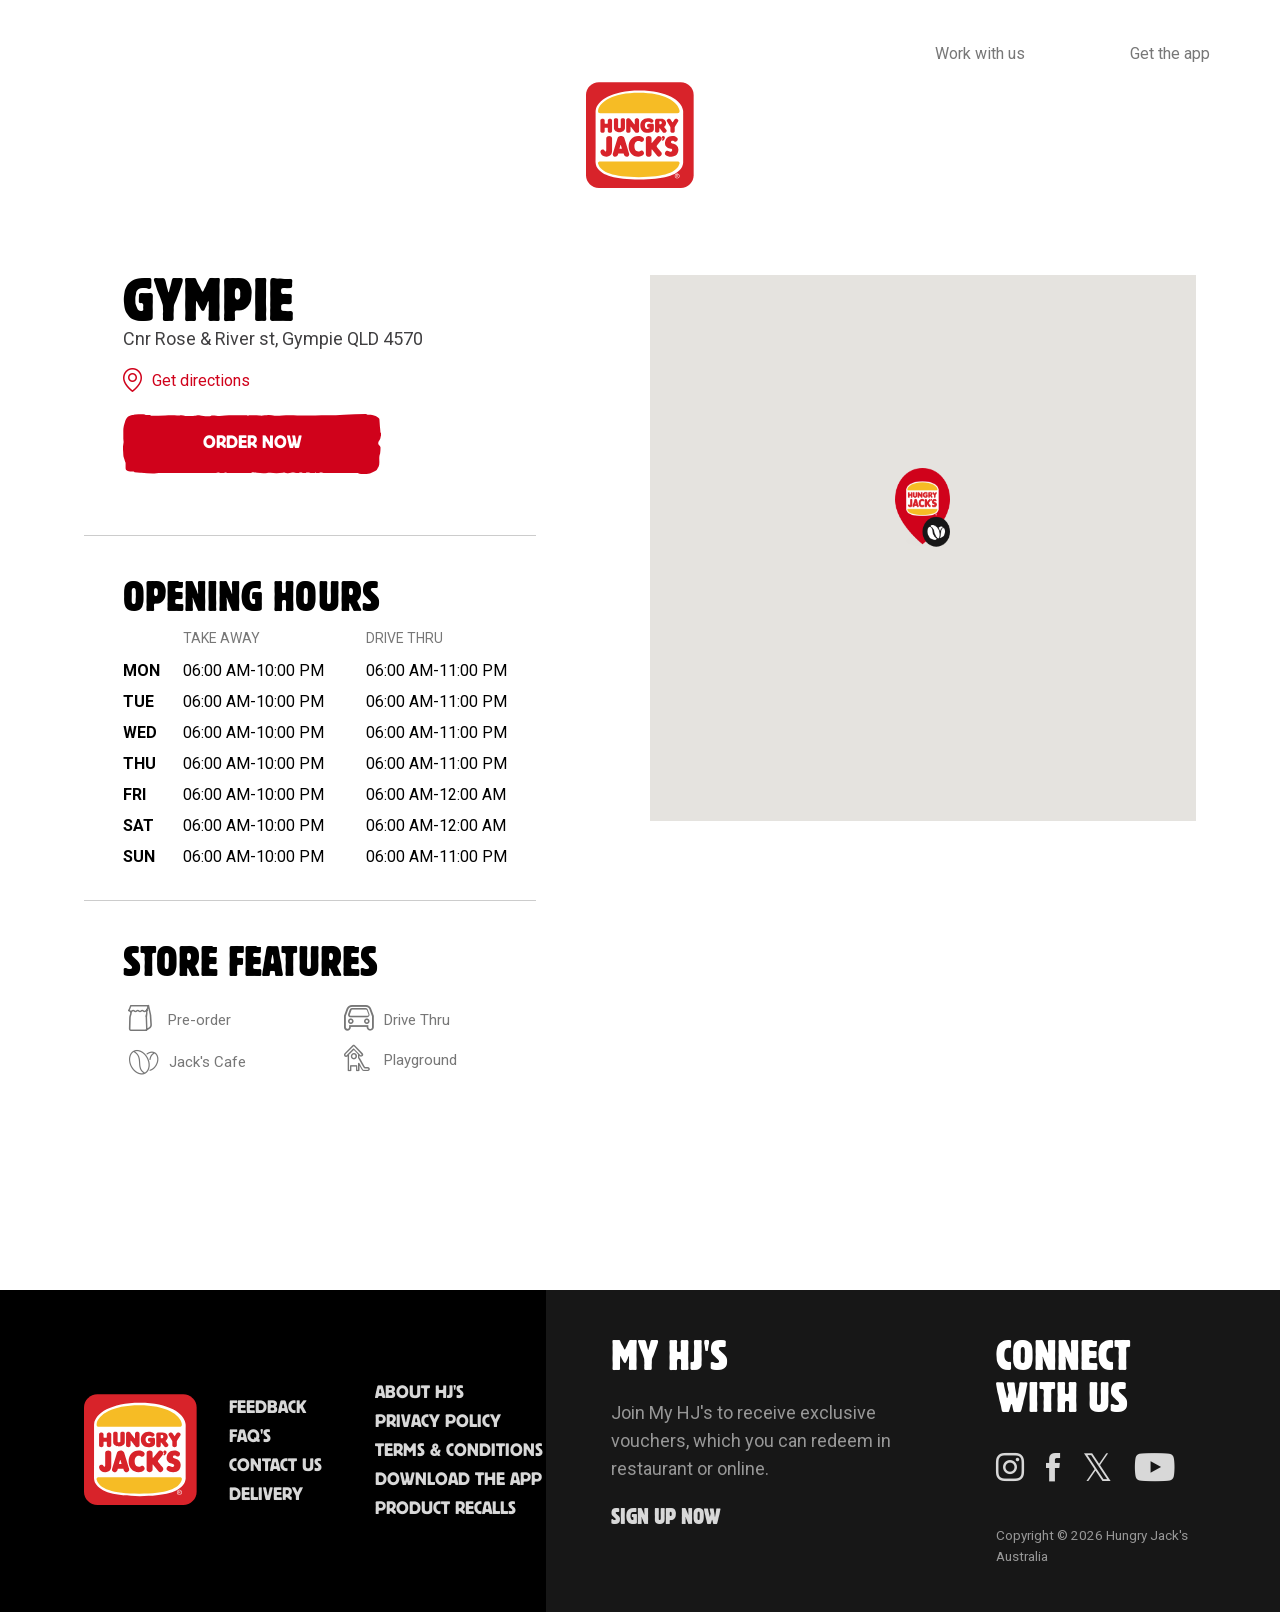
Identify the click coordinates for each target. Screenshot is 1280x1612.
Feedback (267, 1408)
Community (772, 134)
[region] (923, 548)
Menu (91, 134)
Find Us (523, 134)
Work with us (980, 53)
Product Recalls (445, 1509)
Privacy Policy (438, 1422)
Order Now (252, 443)
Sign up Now (666, 1517)
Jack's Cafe (379, 134)
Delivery (266, 1495)
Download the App (458, 1480)
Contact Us (275, 1466)
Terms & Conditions (459, 1451)
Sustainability (967, 134)
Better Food (235, 134)
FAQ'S (250, 1437)
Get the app (1170, 53)
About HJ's (419, 1393)
